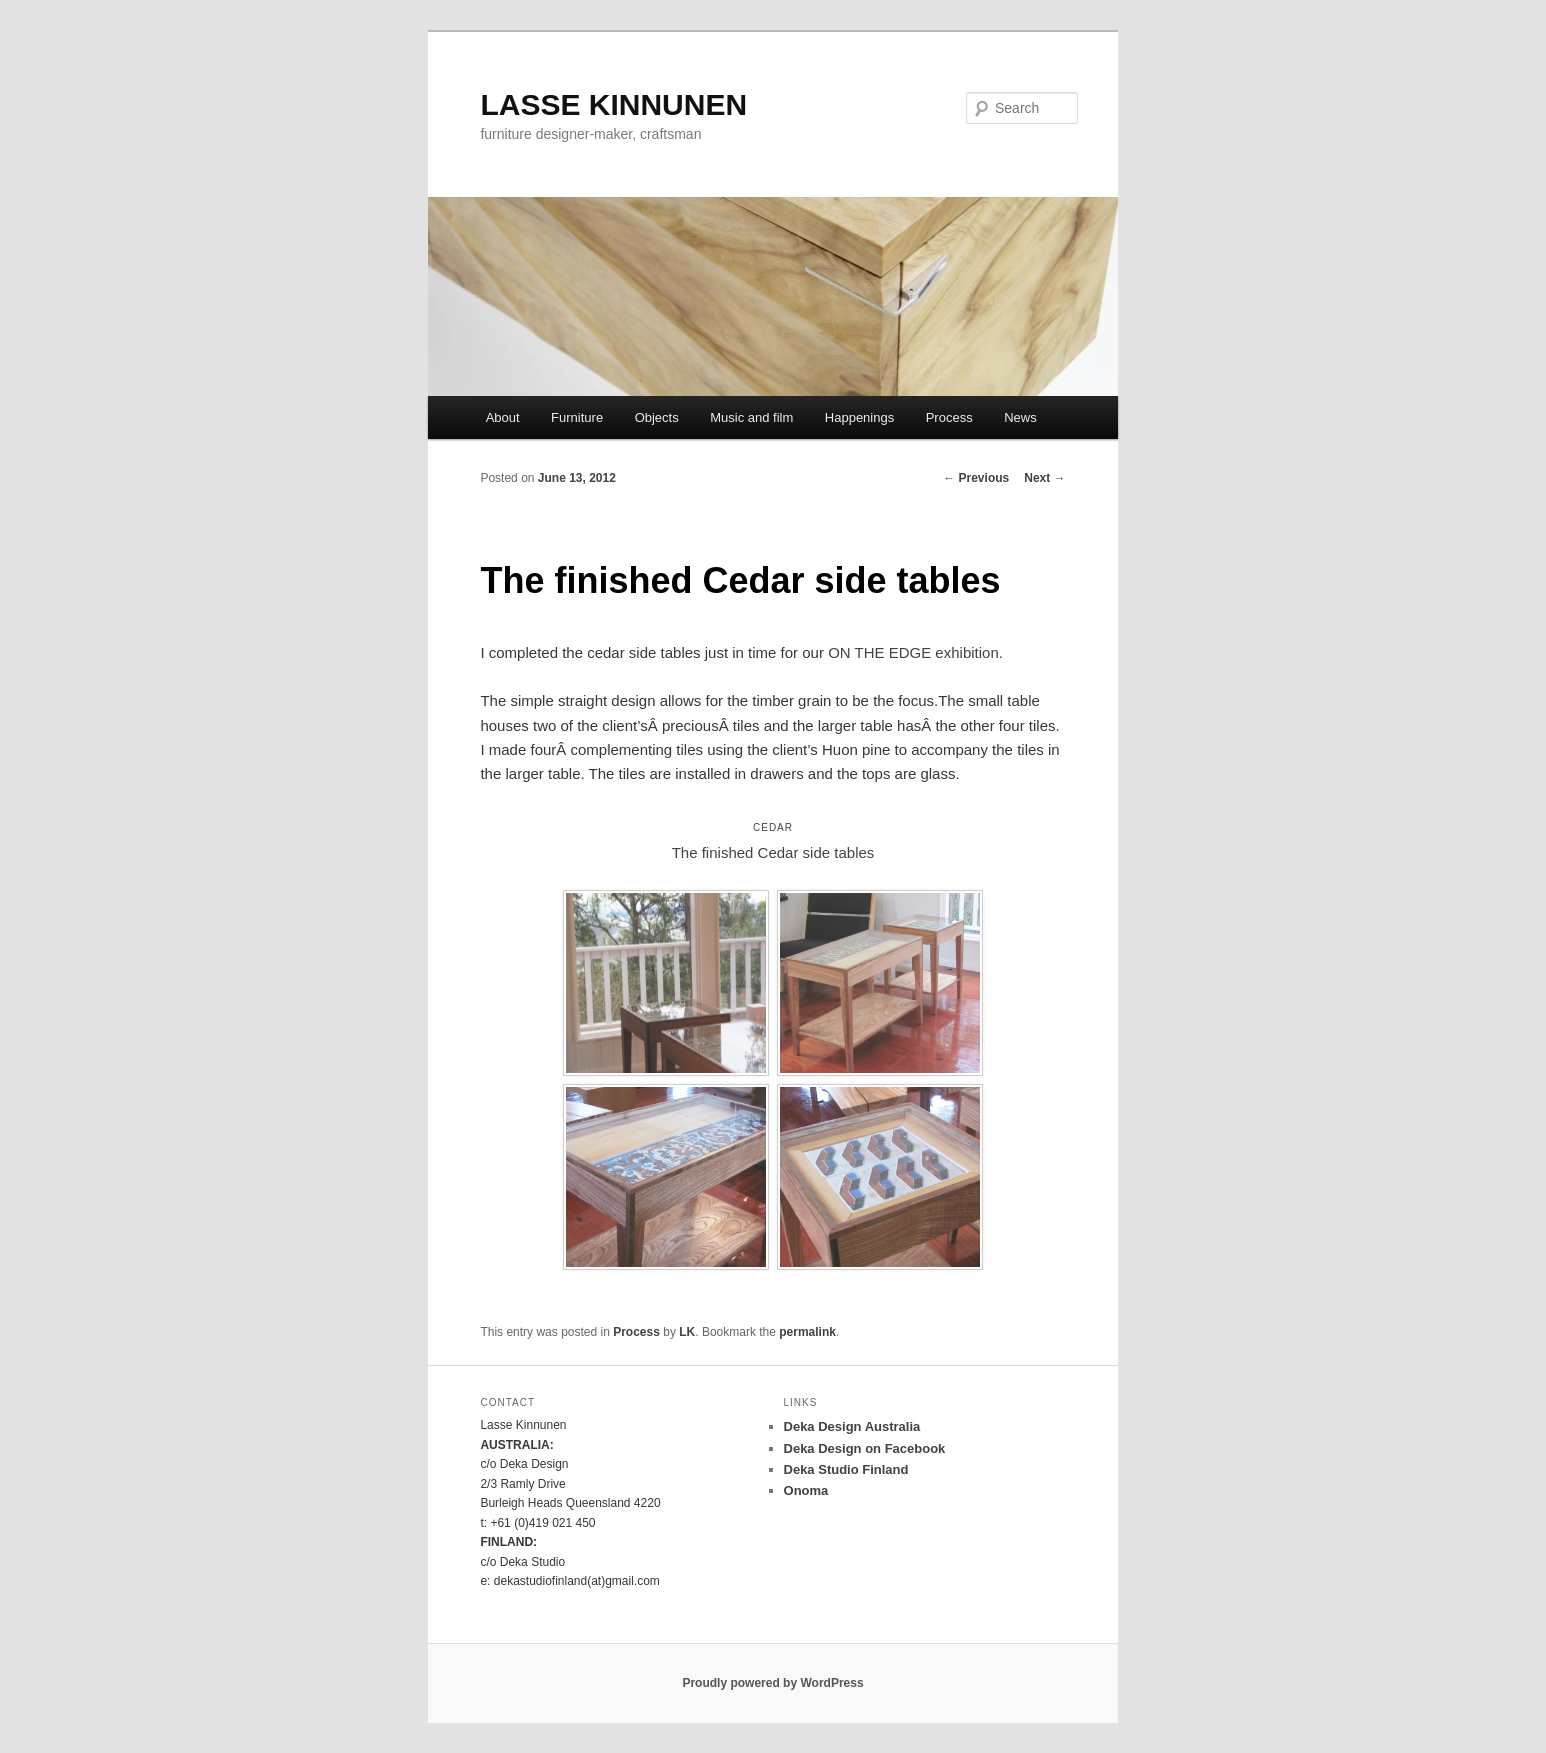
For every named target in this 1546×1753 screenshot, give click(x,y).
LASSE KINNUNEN (613, 104)
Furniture (577, 417)
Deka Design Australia (852, 1426)
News (1020, 417)
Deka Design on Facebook (865, 1448)
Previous (976, 478)
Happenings (859, 417)
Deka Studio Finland (846, 1469)
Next (1044, 478)
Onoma (806, 1490)
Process (949, 417)
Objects (657, 417)
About (503, 417)
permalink (807, 1332)
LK (687, 1332)
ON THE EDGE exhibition (913, 652)
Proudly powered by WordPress (772, 1683)
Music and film (751, 417)
